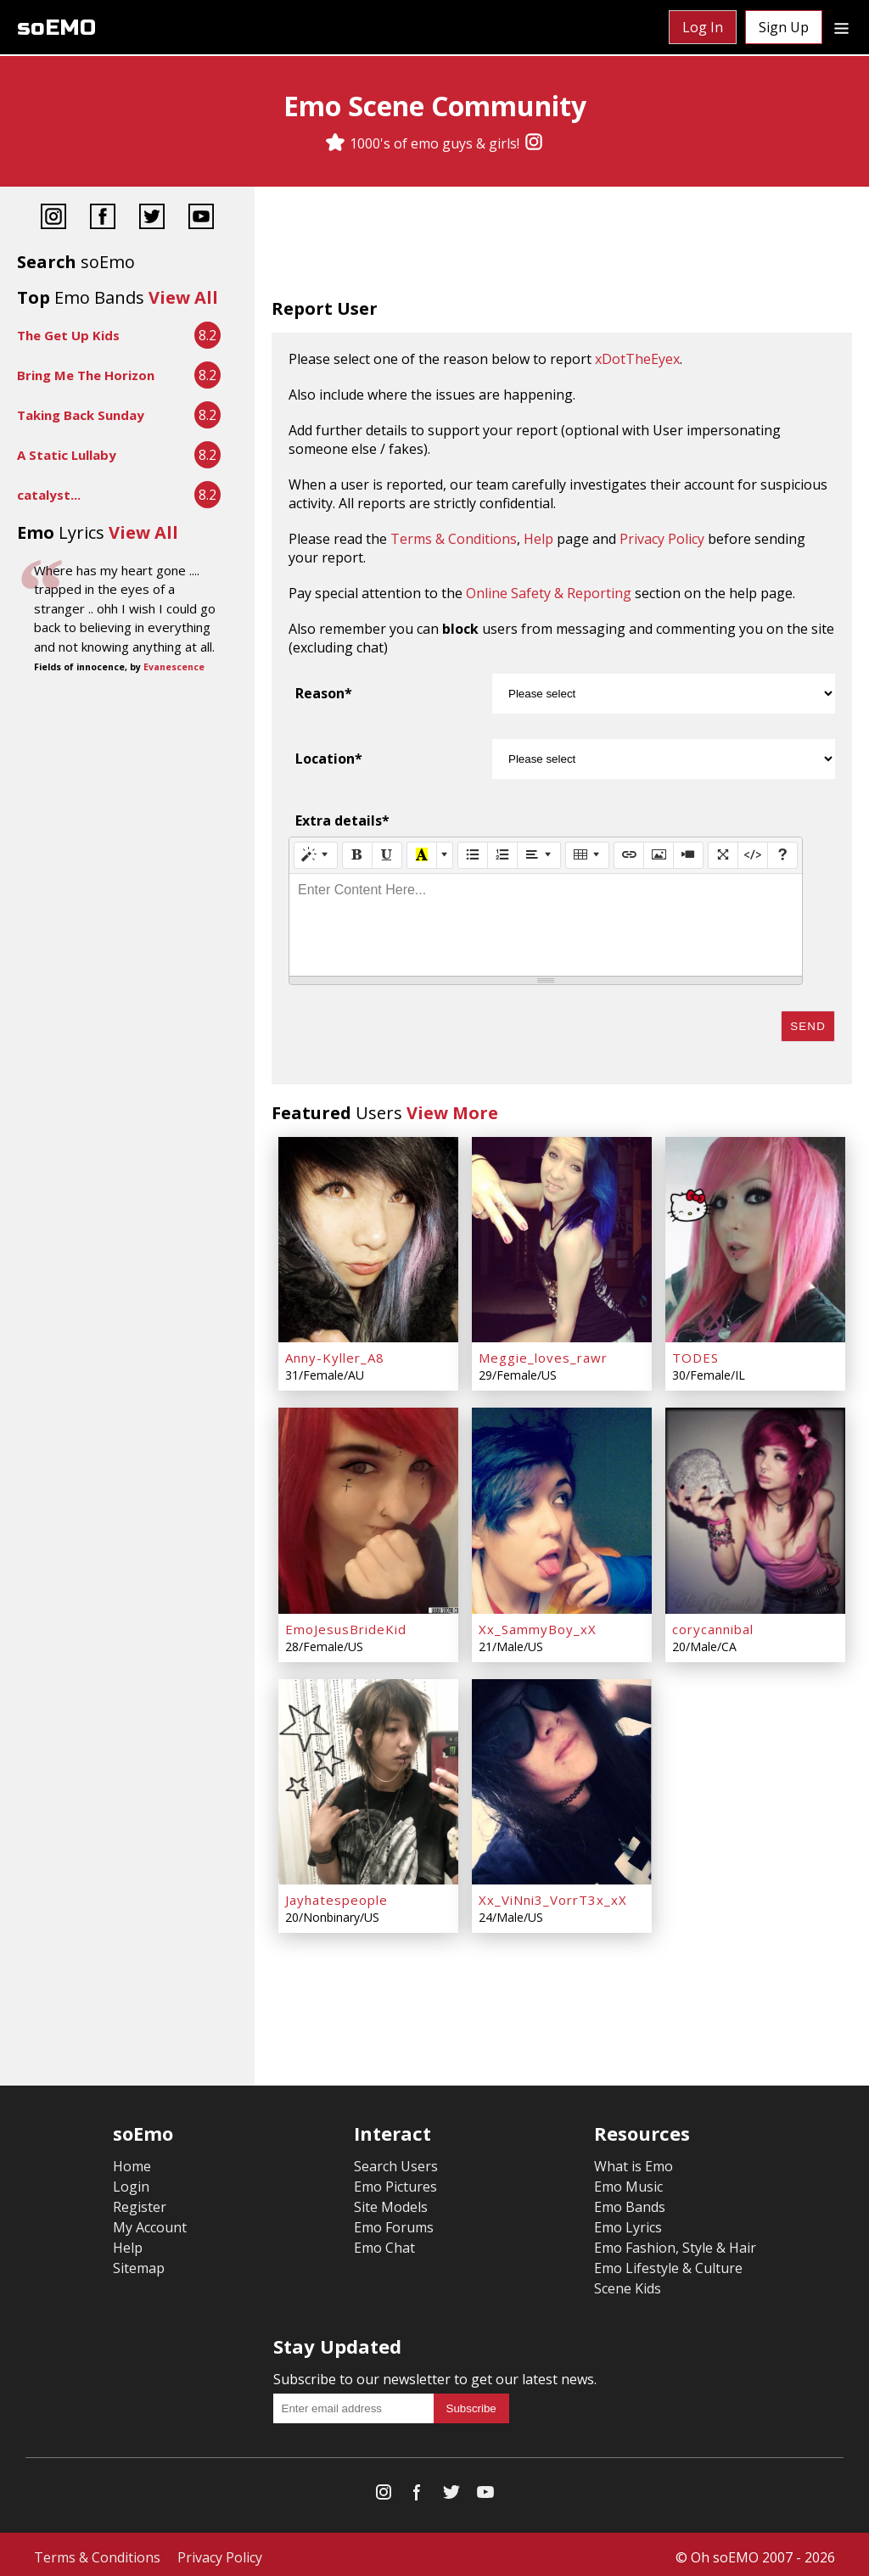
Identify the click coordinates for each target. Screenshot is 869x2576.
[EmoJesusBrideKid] (368, 1508)
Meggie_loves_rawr (543, 1355)
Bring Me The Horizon (85, 375)
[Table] (587, 855)
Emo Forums (394, 2221)
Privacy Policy (662, 538)
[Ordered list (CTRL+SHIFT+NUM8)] (502, 855)
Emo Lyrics (628, 2221)
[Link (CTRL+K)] (629, 855)
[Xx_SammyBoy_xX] (562, 1508)
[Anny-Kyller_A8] (368, 1239)
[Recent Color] (421, 855)
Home (132, 2160)
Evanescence (174, 667)
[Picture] (658, 855)
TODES (695, 1355)
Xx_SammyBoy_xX (538, 1624)
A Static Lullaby (66, 454)
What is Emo (633, 2160)
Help (538, 538)
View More (452, 1112)
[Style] (316, 855)
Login (131, 2180)
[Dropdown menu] (841, 27)
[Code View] (752, 855)
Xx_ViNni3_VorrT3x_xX (553, 1893)
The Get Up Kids (68, 335)
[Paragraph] (539, 855)
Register (139, 2201)
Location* (328, 758)
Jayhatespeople (336, 1893)
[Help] (782, 855)
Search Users (396, 2160)
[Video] (688, 855)
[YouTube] (201, 218)
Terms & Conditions (453, 538)
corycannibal (713, 1624)
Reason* (323, 693)
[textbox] (545, 925)
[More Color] (444, 855)
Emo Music (628, 2180)
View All (183, 297)
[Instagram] (534, 143)
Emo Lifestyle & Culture (668, 2262)
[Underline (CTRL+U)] (387, 855)
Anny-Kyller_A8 (334, 1355)
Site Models (391, 2201)
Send (808, 1026)
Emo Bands (629, 2201)
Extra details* (342, 820)
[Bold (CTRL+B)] (357, 855)
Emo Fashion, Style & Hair (675, 2241)
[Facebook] (102, 218)
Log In (702, 27)
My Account (150, 2221)
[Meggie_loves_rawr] (562, 1239)
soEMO (56, 27)
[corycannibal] (755, 1508)
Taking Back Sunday (80, 414)
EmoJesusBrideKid (345, 1624)
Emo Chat (384, 2241)
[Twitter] (152, 218)
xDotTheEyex (637, 359)
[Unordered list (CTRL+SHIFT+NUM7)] (472, 855)
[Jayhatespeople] (368, 1777)
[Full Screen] (723, 855)
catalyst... (49, 494)
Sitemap (139, 2262)
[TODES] (755, 1239)
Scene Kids (627, 2282)
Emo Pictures (395, 2180)
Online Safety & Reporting (548, 593)
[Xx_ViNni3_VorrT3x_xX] (562, 1777)
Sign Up (784, 27)
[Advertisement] (562, 246)
